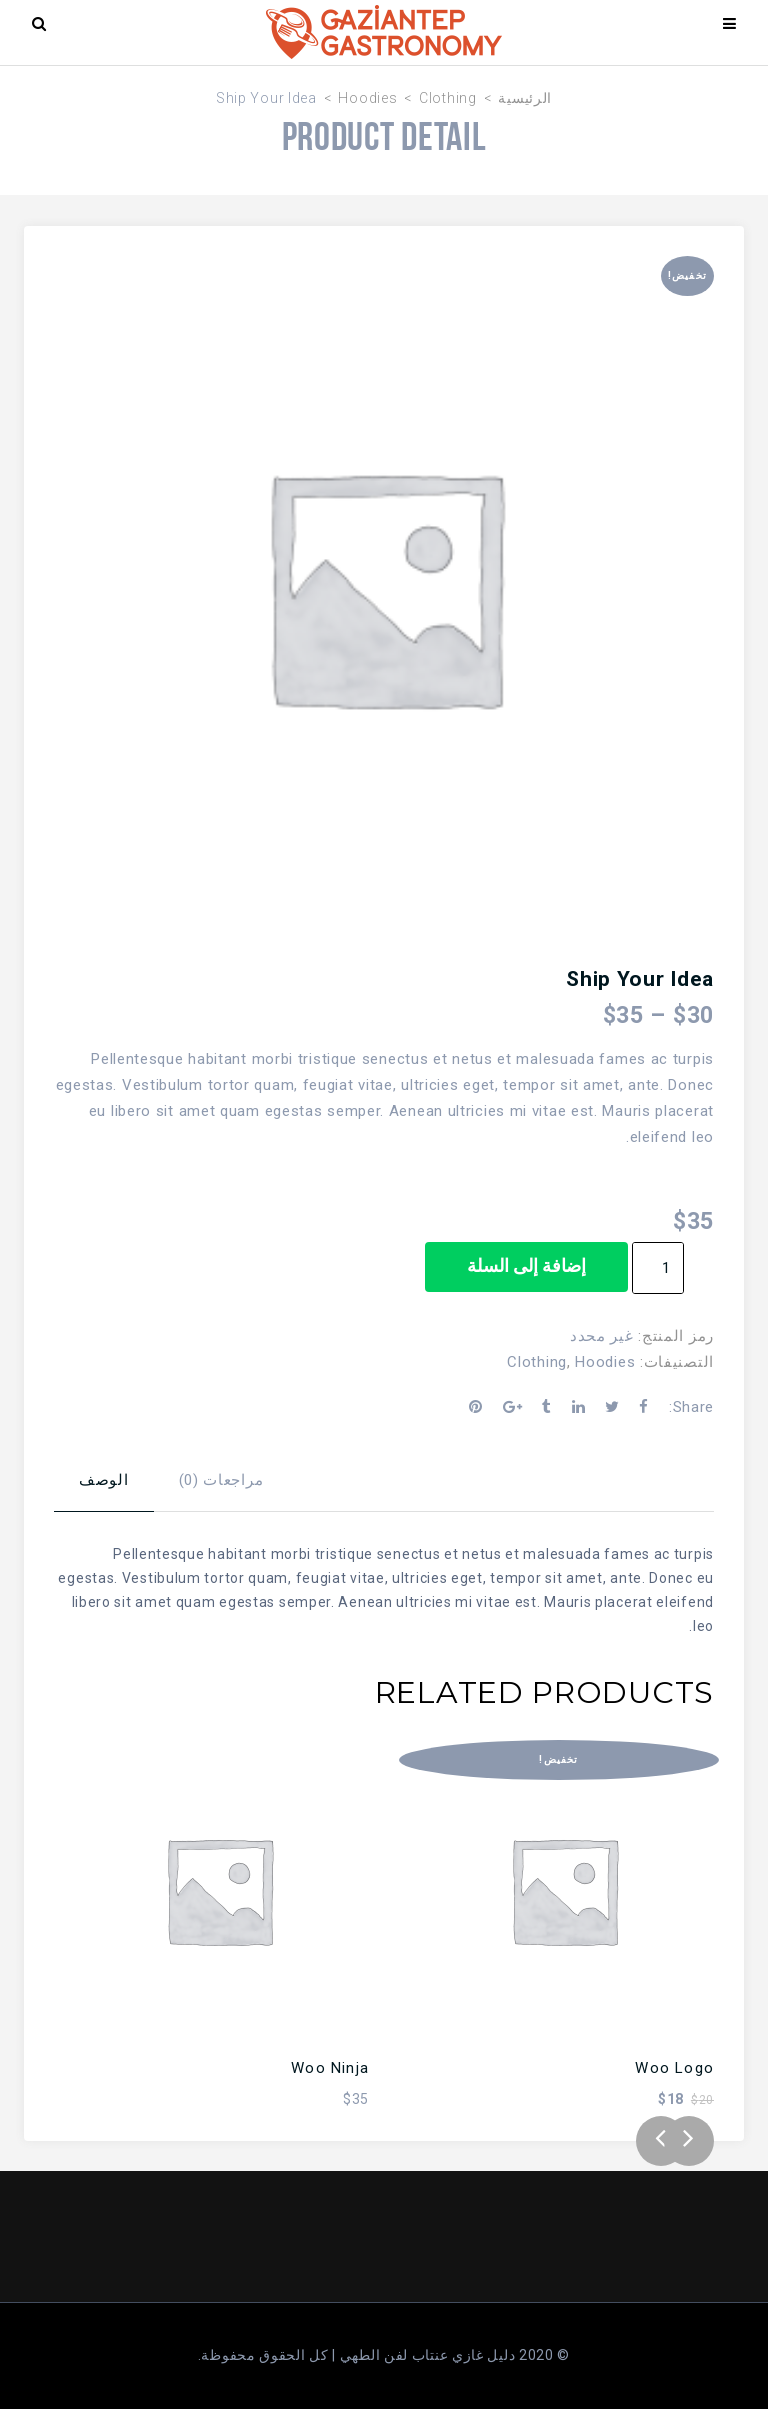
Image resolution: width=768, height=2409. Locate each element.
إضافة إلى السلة (526, 1265)
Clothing (448, 98)
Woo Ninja (330, 2068)
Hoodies (367, 98)
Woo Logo (674, 2068)
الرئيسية (525, 98)
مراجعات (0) (221, 1480)
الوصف (104, 1480)
